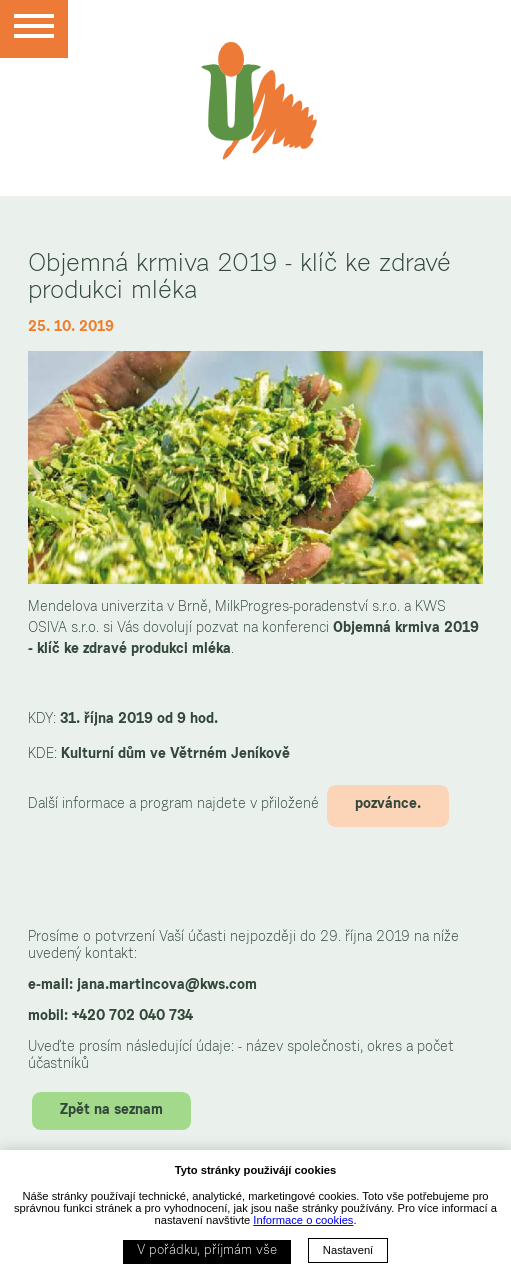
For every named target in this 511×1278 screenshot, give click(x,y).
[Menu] (34, 29)
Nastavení (348, 1250)
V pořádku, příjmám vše (207, 1251)
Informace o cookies (303, 1220)
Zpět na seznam (111, 1111)
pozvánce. (388, 805)
